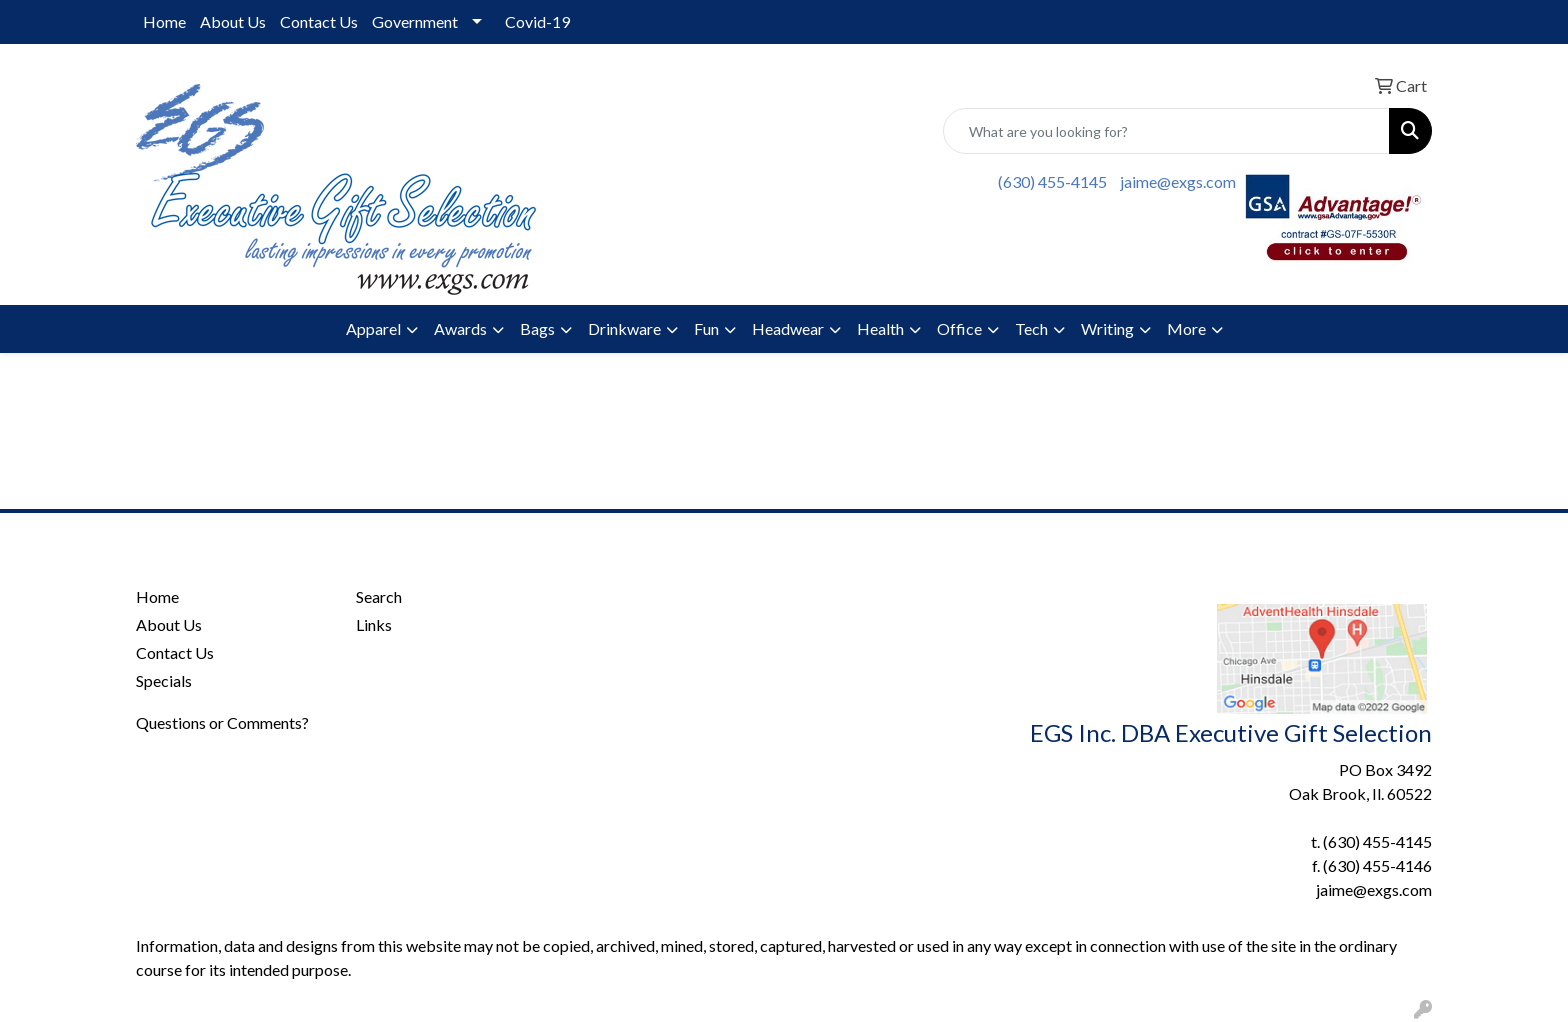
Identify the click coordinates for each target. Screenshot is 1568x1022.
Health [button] (880, 328)
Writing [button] (1107, 328)
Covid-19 (537, 21)
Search (379, 596)
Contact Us (319, 21)
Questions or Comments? (222, 722)
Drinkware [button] (624, 328)
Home (164, 21)
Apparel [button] (373, 328)
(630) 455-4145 (1052, 181)
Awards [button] (460, 328)
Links (374, 624)
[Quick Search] (1166, 131)
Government (415, 21)
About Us (233, 21)
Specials (164, 680)
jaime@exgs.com (1178, 181)
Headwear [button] (788, 328)
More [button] (1186, 328)
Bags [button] (537, 328)
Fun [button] (706, 328)
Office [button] (959, 328)
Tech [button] (1031, 328)
